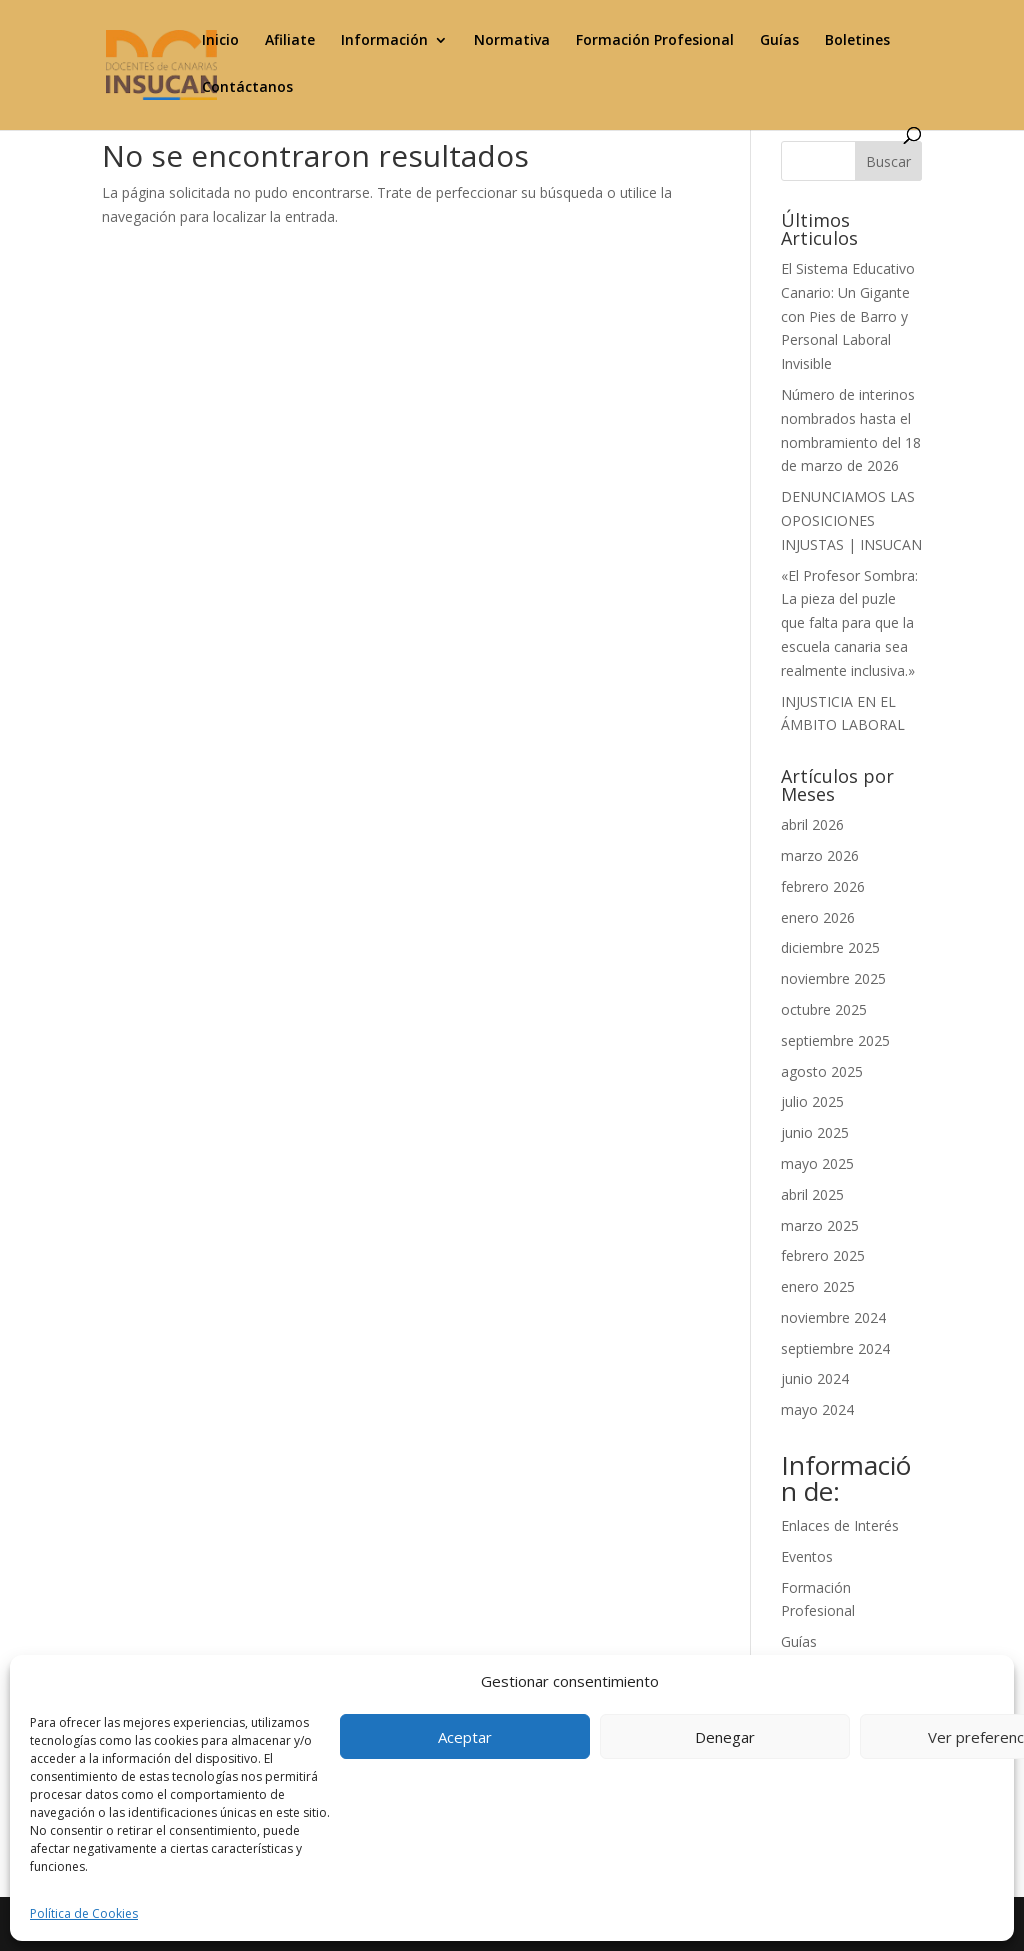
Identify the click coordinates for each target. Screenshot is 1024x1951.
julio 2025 (812, 1101)
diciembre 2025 (830, 947)
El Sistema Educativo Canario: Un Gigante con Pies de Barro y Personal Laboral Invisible (848, 316)
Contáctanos (247, 88)
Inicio (220, 41)
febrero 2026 (823, 886)
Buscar (888, 161)
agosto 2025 (822, 1071)
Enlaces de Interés (840, 1525)
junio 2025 (815, 1132)
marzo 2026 (820, 855)
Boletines (857, 41)
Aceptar (465, 1737)
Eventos (807, 1556)
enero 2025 (818, 1286)
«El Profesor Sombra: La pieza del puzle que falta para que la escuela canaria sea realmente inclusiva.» (849, 623)
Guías (779, 41)
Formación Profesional (655, 41)
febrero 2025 (823, 1255)
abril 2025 (812, 1194)
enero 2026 (818, 917)
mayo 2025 (817, 1163)
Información (384, 41)
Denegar (725, 1737)
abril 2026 (812, 824)
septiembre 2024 (835, 1348)
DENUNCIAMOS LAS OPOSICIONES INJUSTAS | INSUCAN (851, 520)
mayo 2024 (817, 1409)
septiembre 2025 (835, 1040)
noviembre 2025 (833, 978)
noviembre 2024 (833, 1317)
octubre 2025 (824, 1009)
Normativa (512, 41)
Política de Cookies (84, 1913)
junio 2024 (815, 1378)
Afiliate (290, 41)
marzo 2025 (820, 1225)
